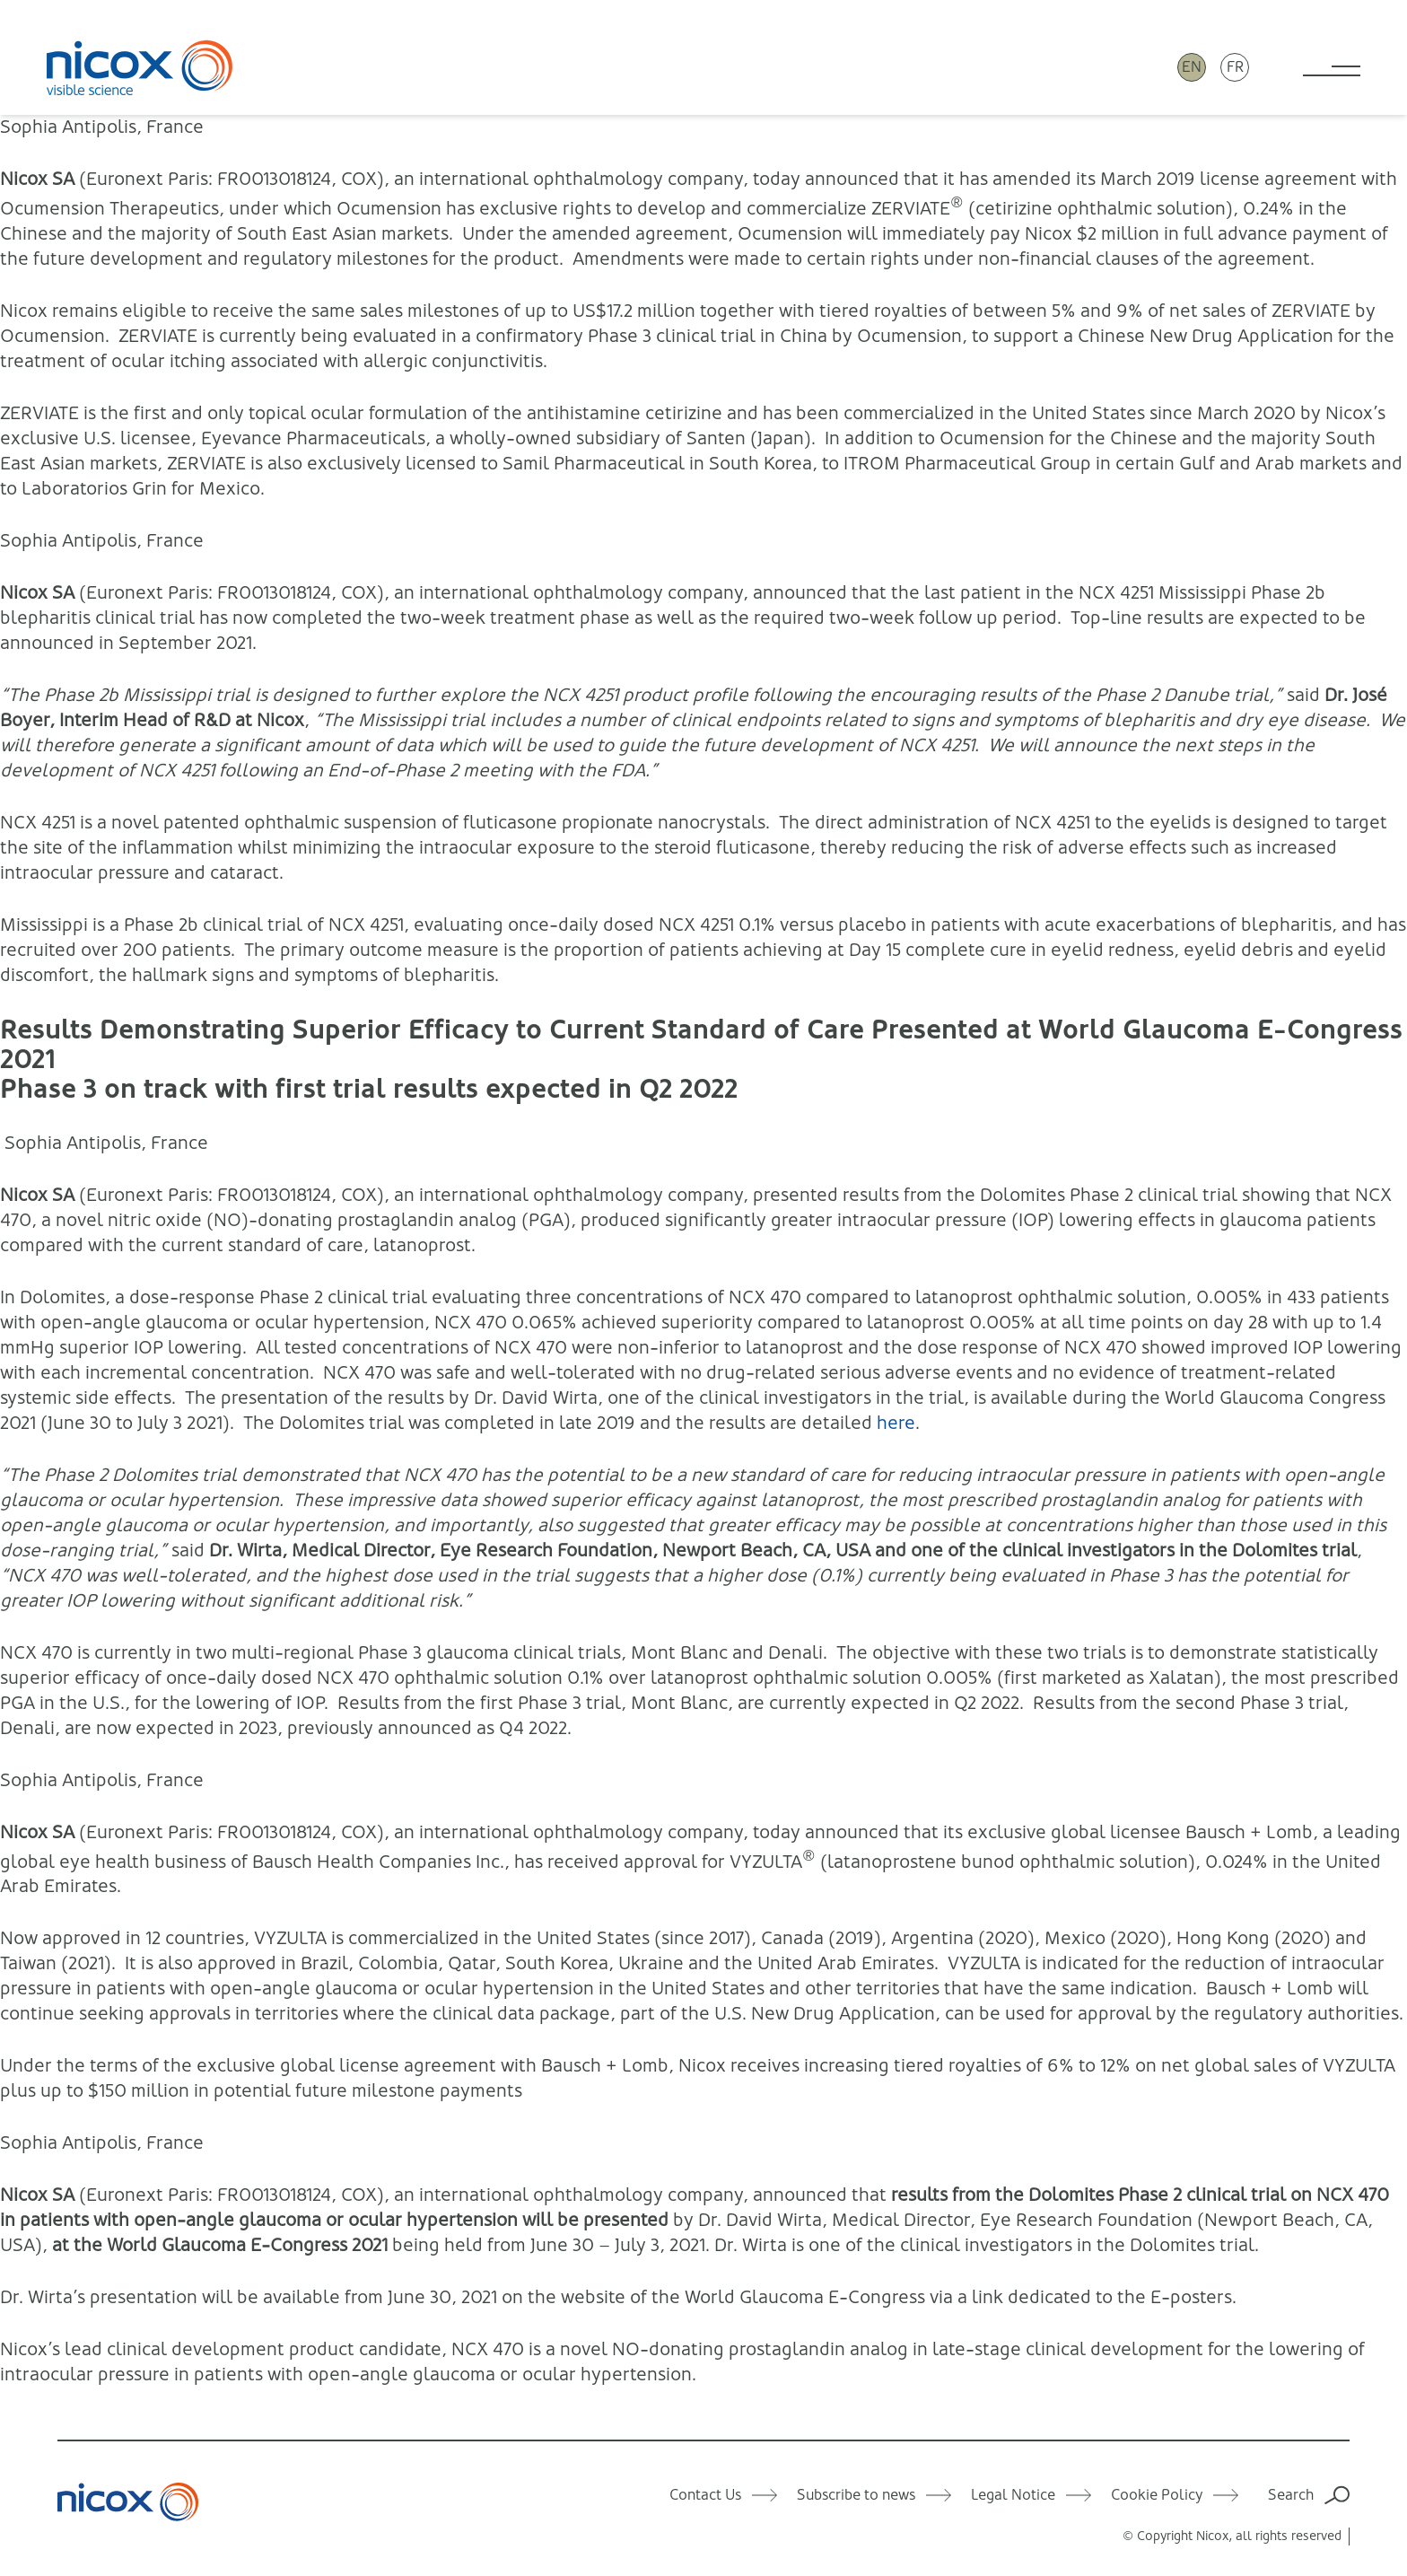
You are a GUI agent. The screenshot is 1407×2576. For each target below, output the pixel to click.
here (896, 1423)
